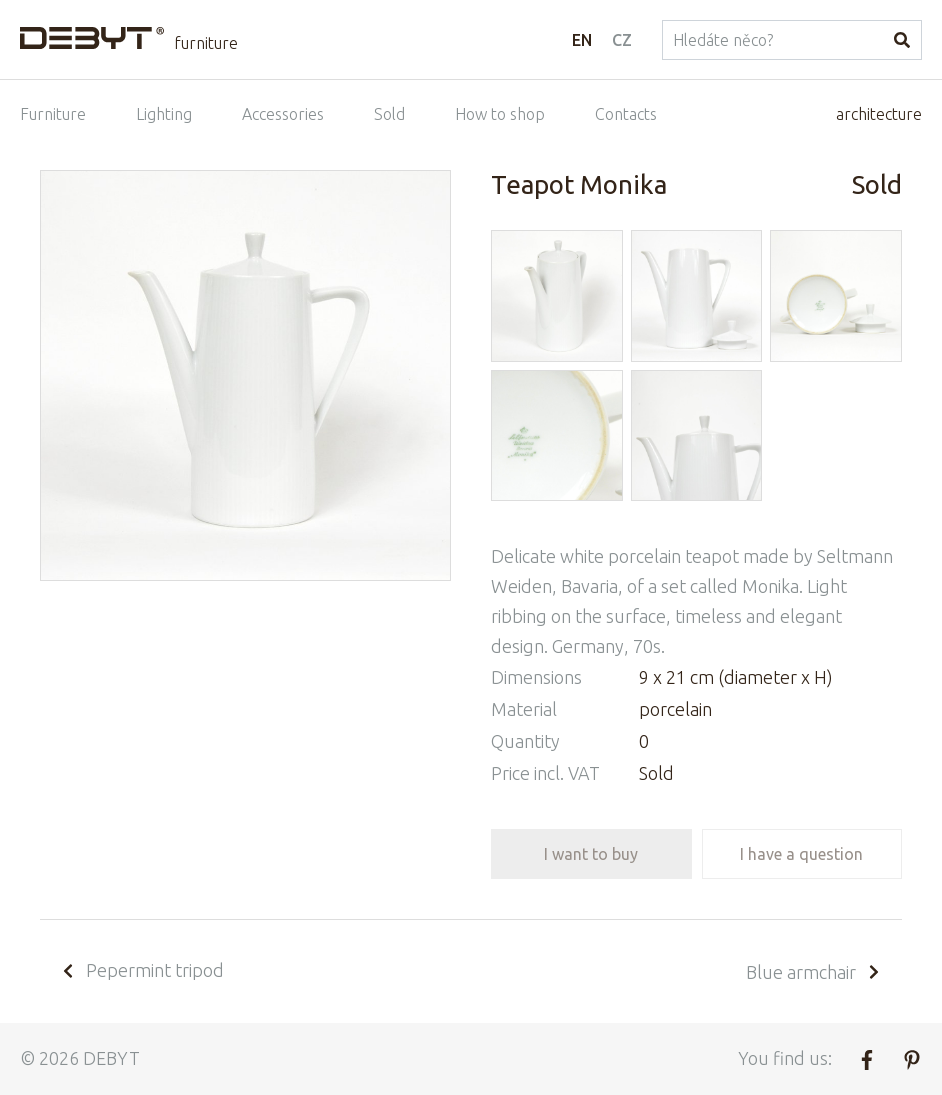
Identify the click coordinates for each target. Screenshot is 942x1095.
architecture (879, 114)
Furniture (53, 114)
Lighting (164, 114)
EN (582, 40)
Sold (389, 114)
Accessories (283, 114)
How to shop (500, 114)
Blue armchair (814, 972)
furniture (206, 43)
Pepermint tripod (142, 970)
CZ (622, 40)
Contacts (626, 114)
